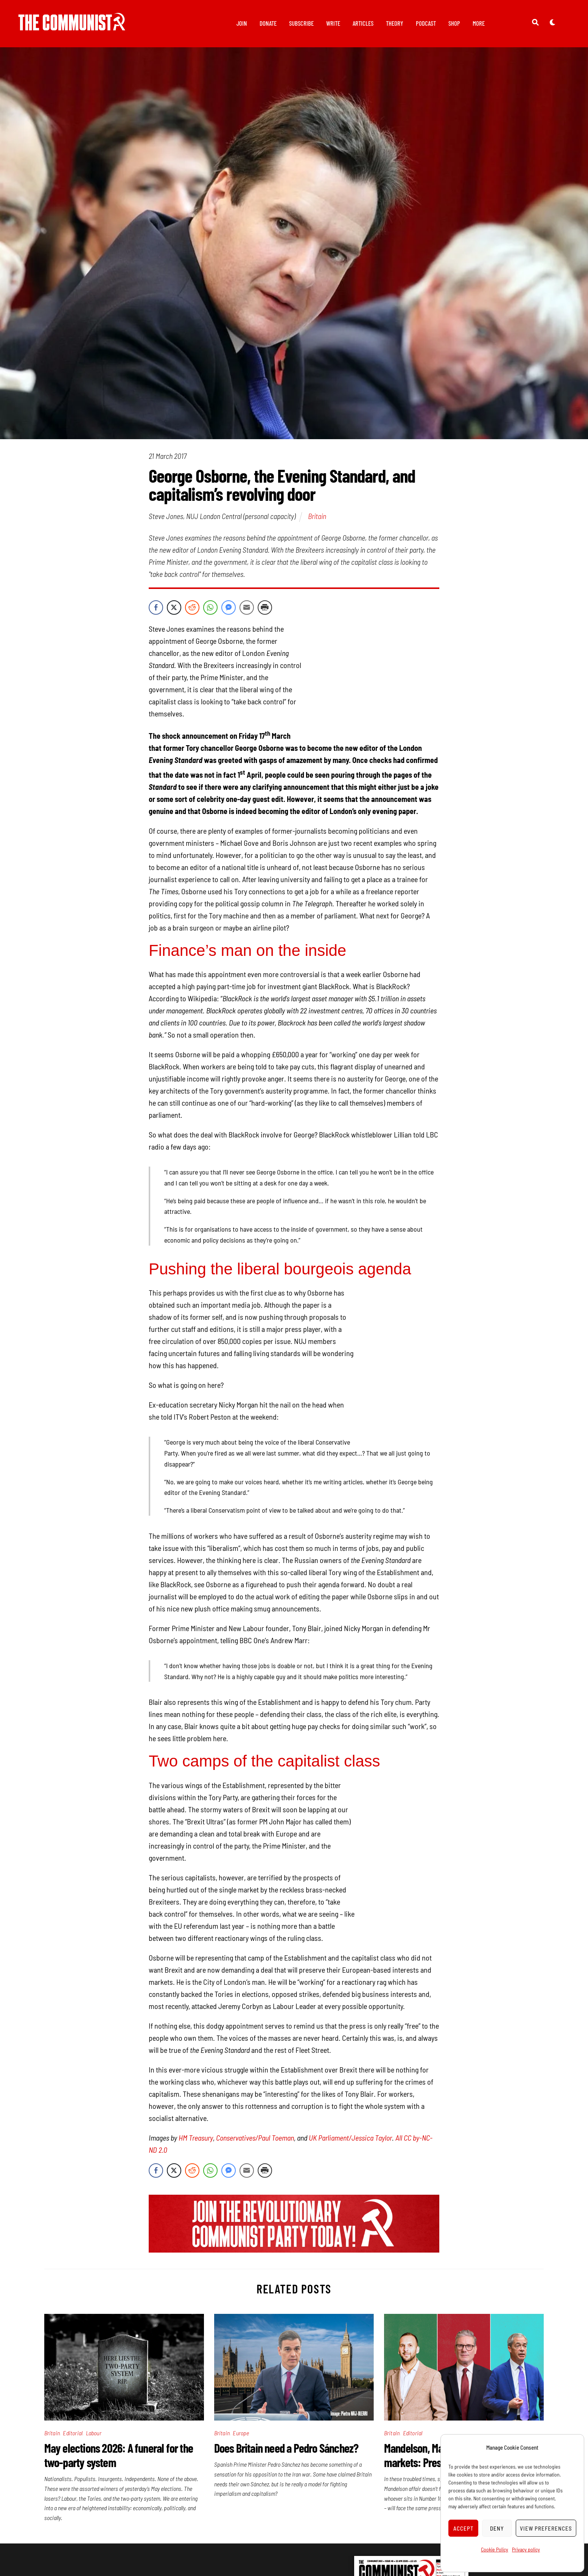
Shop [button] (454, 23)
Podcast (426, 23)
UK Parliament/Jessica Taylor (350, 2115)
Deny (497, 2528)
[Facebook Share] (156, 609)
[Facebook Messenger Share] (228, 609)
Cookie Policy (494, 2549)
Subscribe (301, 23)
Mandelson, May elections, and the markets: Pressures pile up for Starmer (463, 2433)
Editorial (72, 2411)
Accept (463, 2528)
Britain (317, 517)
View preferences (546, 2528)
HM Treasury (196, 2115)
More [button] (479, 23)
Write (333, 23)
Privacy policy (526, 2549)
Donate (268, 23)
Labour (93, 2411)
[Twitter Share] (174, 609)
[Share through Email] (247, 609)
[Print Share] (265, 609)
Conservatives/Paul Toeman (255, 2115)
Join (241, 23)
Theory (394, 23)
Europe (241, 2411)
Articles (363, 23)
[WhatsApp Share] (210, 609)
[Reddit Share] (192, 609)
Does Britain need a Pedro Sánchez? (286, 2426)
